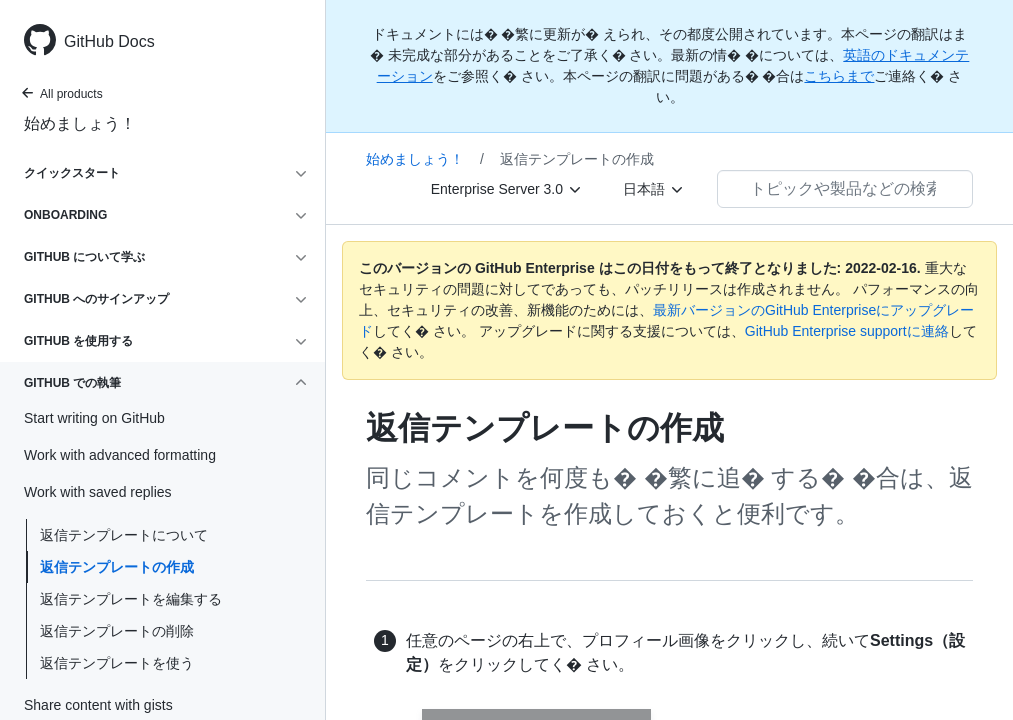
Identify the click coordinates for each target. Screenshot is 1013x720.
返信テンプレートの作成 (117, 567)
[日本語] (654, 189)
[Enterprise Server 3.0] (507, 189)
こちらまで (839, 76)
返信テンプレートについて (124, 535)
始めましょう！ (80, 123)
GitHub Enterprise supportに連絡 (847, 331)
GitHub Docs (109, 41)
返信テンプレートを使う (117, 663)
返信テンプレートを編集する (131, 599)
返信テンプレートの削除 (117, 631)
